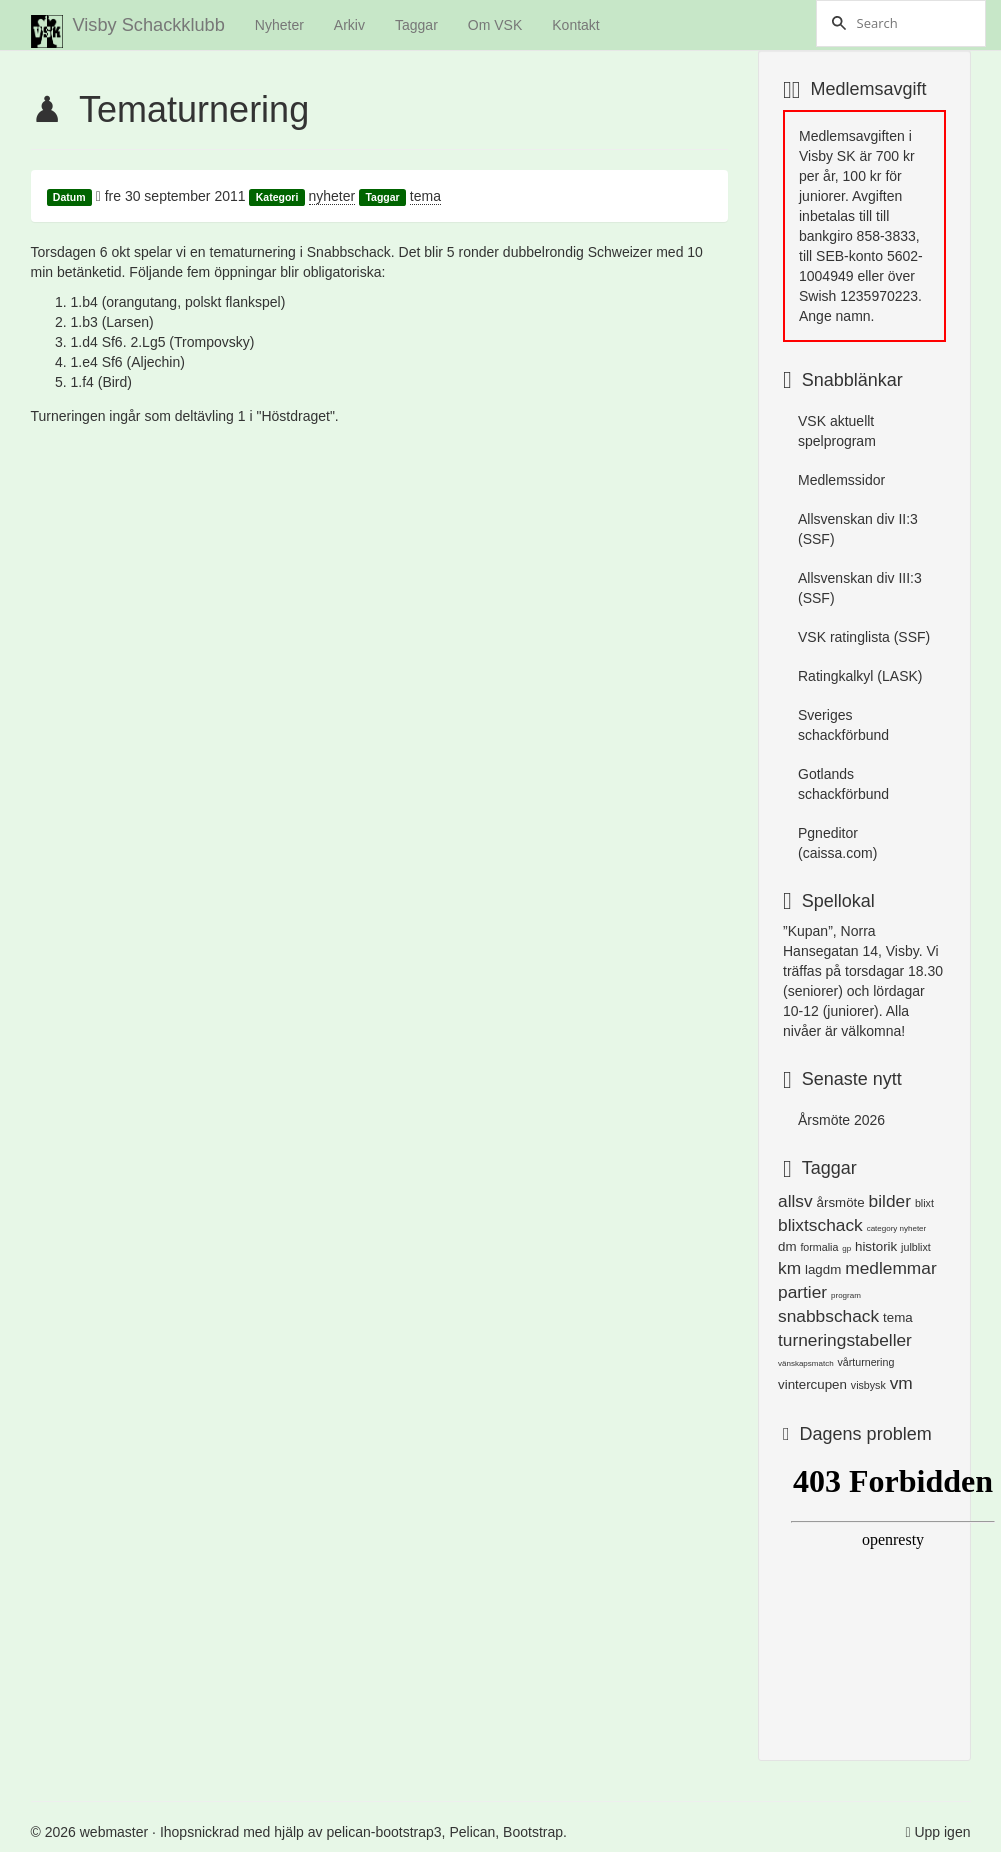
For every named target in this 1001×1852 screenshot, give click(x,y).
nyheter (332, 196)
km (789, 1268)
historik (876, 1246)
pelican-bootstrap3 (383, 1832)
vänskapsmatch (806, 1363)
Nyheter (279, 25)
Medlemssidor (841, 480)
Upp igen (942, 1832)
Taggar (416, 25)
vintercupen (812, 1384)
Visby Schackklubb (128, 31)
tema (425, 196)
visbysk (868, 1385)
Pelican (472, 1832)
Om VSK (495, 25)
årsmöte (841, 1202)
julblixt (916, 1247)
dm (787, 1246)
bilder (890, 1201)
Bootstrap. (535, 1832)
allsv (795, 1201)
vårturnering (865, 1362)
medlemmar (890, 1268)
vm (901, 1383)
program (846, 1295)
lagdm (823, 1269)
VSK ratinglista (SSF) (864, 637)
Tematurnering (194, 109)
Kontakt (575, 25)
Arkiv (349, 25)
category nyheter (897, 1228)
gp (846, 1248)
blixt (924, 1203)
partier (802, 1292)
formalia (819, 1247)
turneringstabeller (845, 1340)
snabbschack (828, 1316)
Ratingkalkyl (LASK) (860, 676)
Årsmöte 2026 (841, 1120)
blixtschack (820, 1225)
